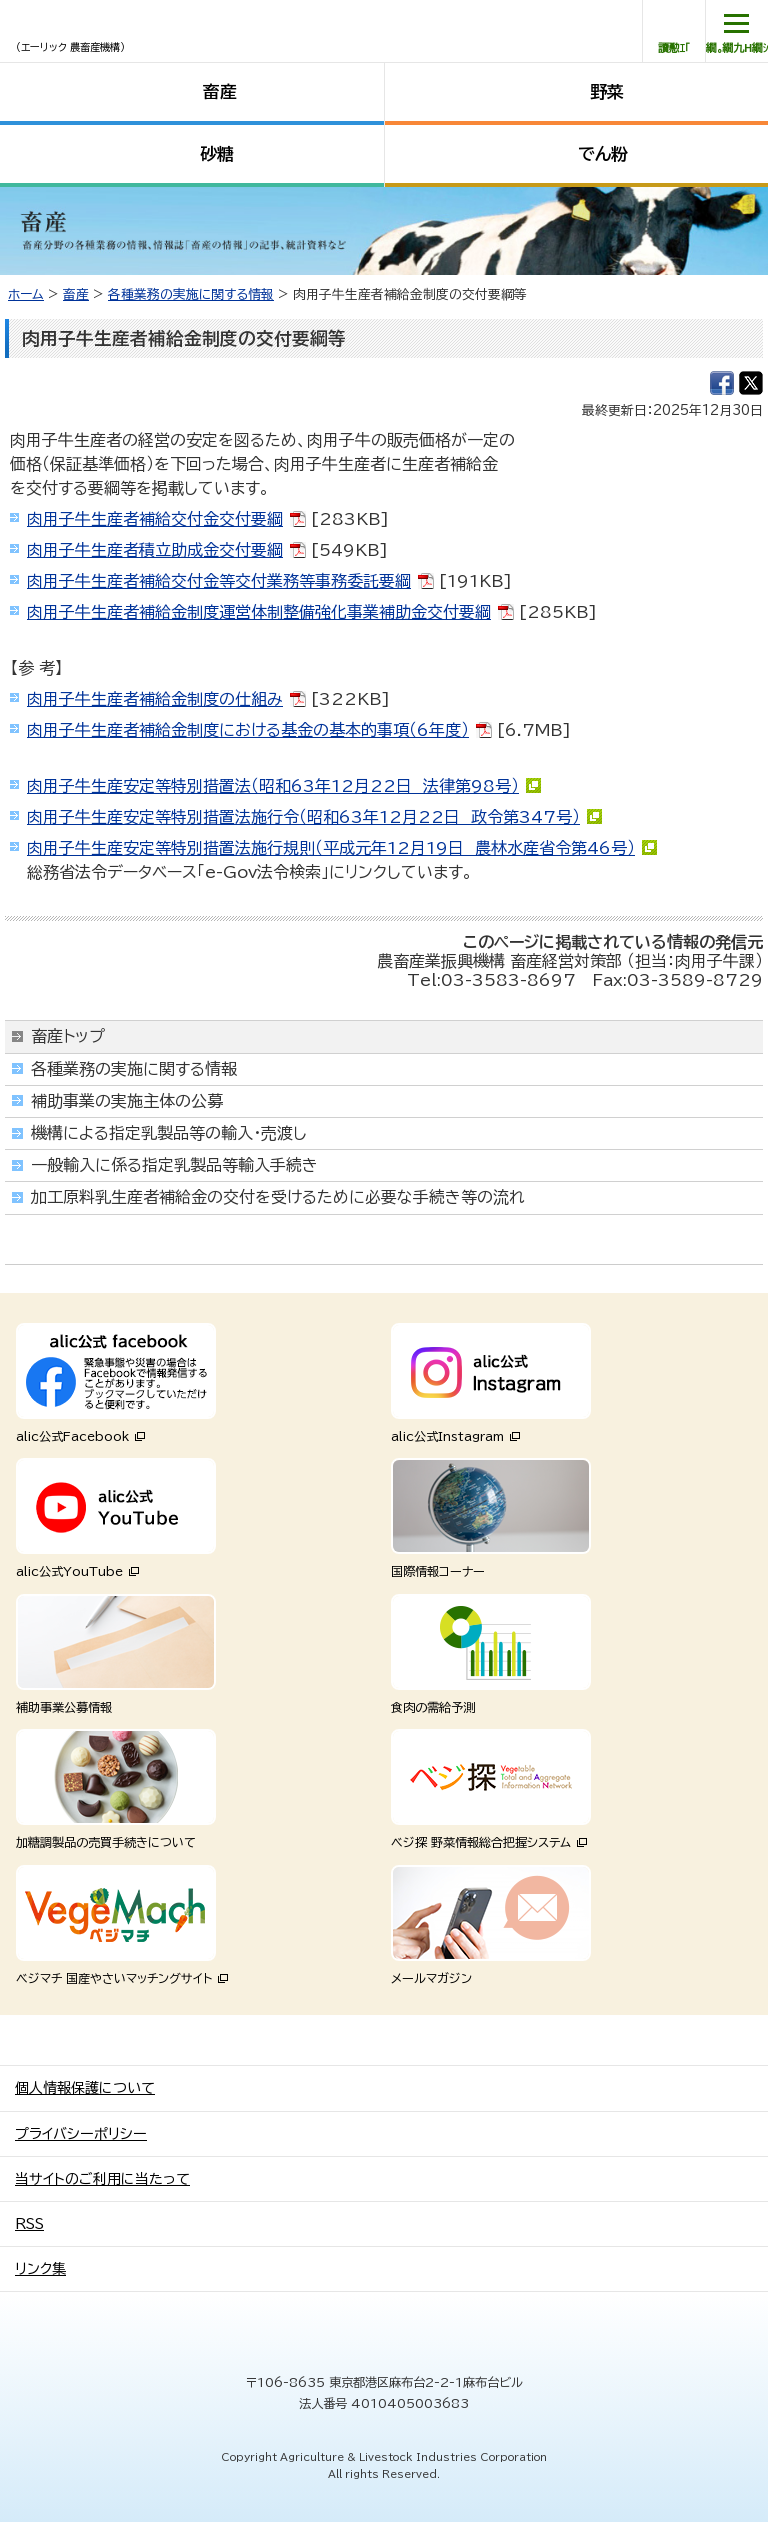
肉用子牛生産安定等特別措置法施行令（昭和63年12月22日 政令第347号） (303, 817)
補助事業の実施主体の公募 (127, 1101)
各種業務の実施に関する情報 (191, 294)
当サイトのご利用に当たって (102, 2179)
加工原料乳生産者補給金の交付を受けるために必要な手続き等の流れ (278, 1197)
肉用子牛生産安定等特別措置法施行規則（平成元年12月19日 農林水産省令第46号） (331, 848)
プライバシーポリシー (81, 2134)
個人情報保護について (85, 2088)
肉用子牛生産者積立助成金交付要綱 (155, 550)
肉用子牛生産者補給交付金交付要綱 (155, 519)
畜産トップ (68, 1036)
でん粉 (603, 153)
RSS (29, 2224)
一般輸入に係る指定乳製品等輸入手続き (174, 1165)
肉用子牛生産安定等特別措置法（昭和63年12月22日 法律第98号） (273, 786)
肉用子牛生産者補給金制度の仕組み (155, 699)
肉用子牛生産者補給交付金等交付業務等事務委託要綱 (219, 581)
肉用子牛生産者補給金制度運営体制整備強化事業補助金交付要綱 (259, 612)
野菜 (607, 91)
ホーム (26, 294)
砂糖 (217, 153)
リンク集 (40, 2269)
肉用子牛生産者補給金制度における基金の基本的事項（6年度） (248, 730)
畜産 (220, 91)
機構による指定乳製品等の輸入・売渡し (169, 1133)
